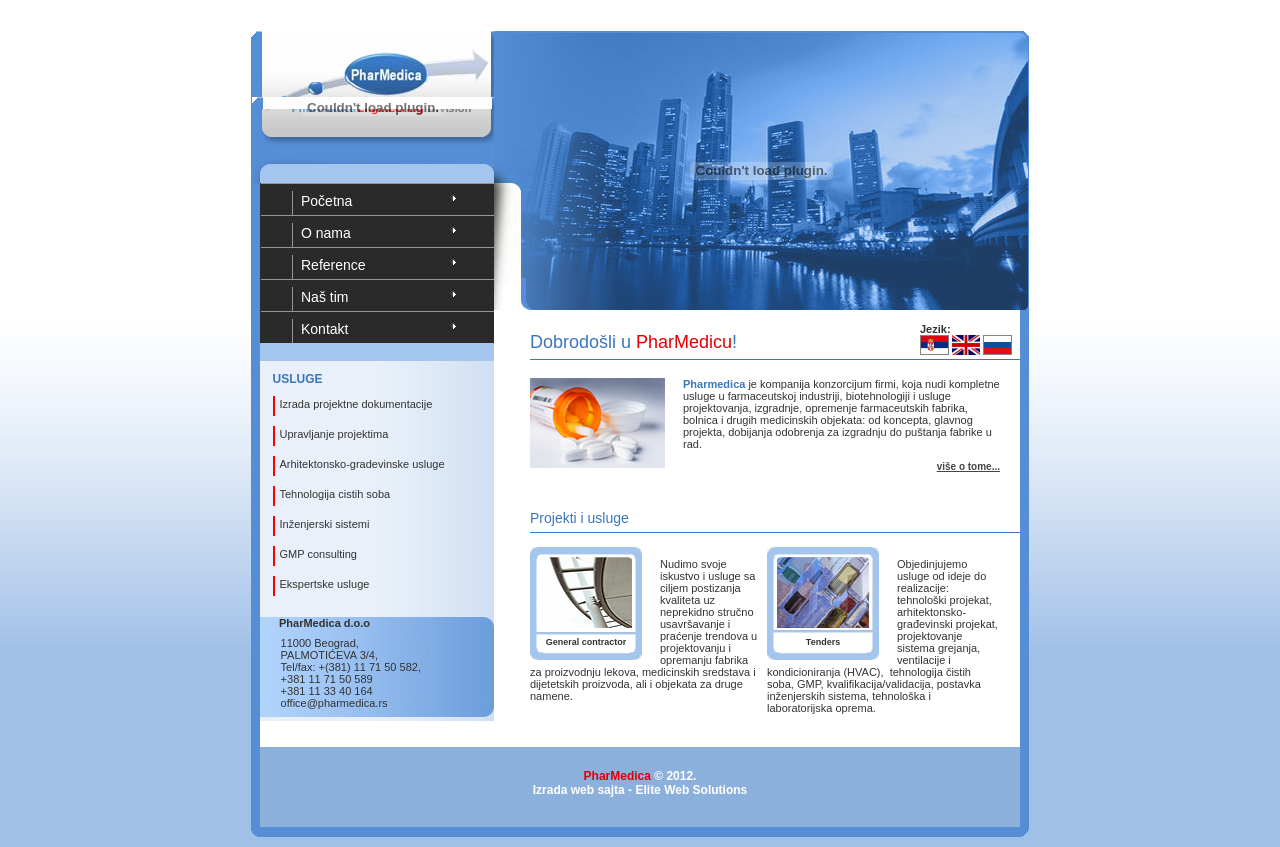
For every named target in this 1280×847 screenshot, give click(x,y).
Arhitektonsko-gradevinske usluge (362, 464)
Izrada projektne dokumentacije (356, 404)
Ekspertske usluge (325, 584)
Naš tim (324, 297)
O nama (326, 233)
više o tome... (968, 466)
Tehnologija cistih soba (335, 494)
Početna (326, 201)
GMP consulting (318, 554)
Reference (333, 265)
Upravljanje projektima (334, 434)
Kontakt (324, 329)
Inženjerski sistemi (325, 524)
